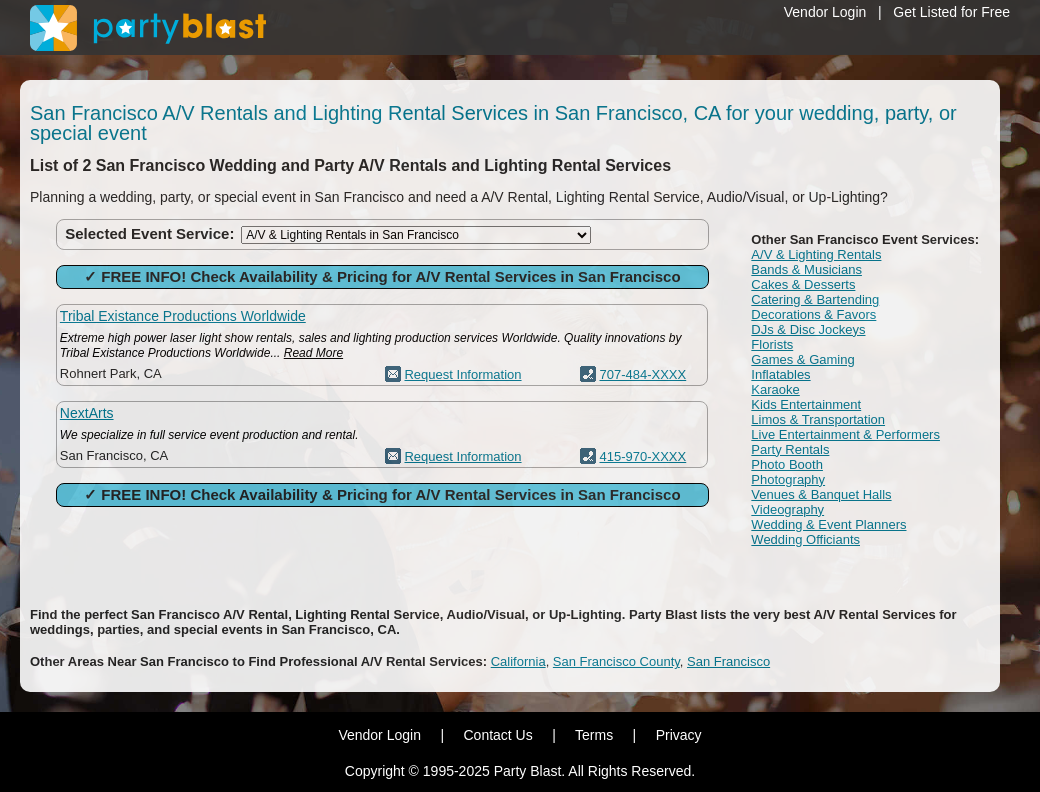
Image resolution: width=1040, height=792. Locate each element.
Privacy (679, 735)
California (518, 661)
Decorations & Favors (813, 314)
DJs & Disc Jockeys (808, 329)
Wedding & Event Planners (828, 524)
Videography (787, 509)
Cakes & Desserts (803, 284)
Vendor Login (825, 12)
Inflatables (780, 374)
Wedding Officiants (805, 539)
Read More (313, 353)
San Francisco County (616, 661)
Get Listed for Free (951, 12)
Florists (772, 344)
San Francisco (728, 661)
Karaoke (775, 389)
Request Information (462, 374)
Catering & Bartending (815, 299)
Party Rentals (790, 449)
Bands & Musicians (806, 269)
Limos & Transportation (818, 419)
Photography (788, 479)
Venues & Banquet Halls (821, 494)
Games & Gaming (802, 359)
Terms (594, 735)
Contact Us (497, 735)
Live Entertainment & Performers (845, 434)
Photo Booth (787, 464)
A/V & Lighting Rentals (816, 254)
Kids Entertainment (806, 404)
